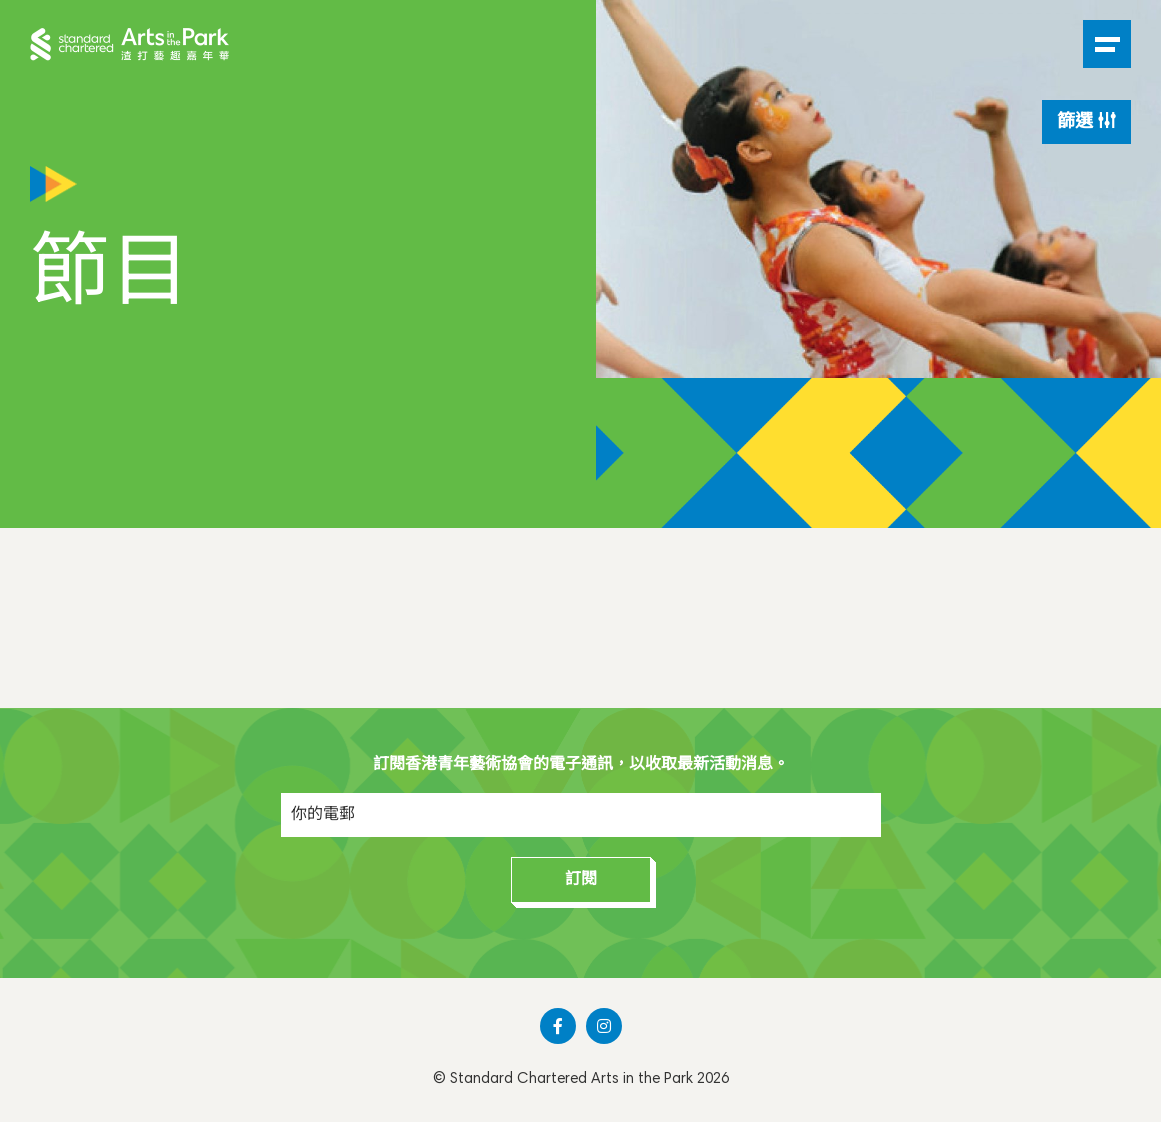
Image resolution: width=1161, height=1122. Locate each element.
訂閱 (581, 880)
